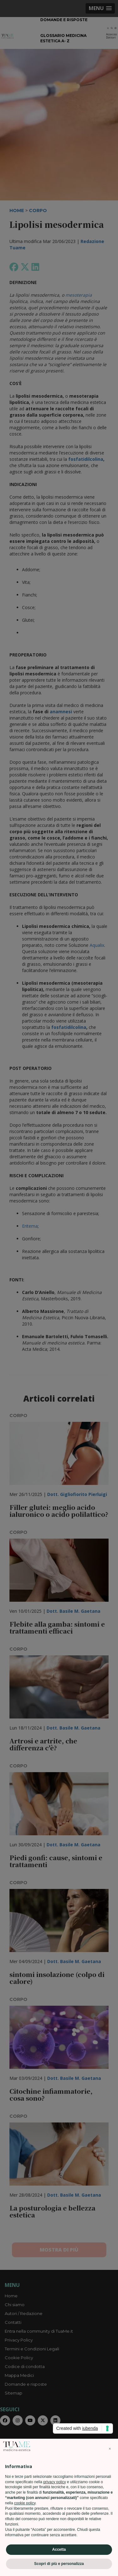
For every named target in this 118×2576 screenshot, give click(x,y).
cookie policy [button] (25, 2503)
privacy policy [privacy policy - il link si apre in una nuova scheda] (54, 2482)
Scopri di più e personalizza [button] (59, 2563)
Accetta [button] (59, 2549)
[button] (110, 2449)
